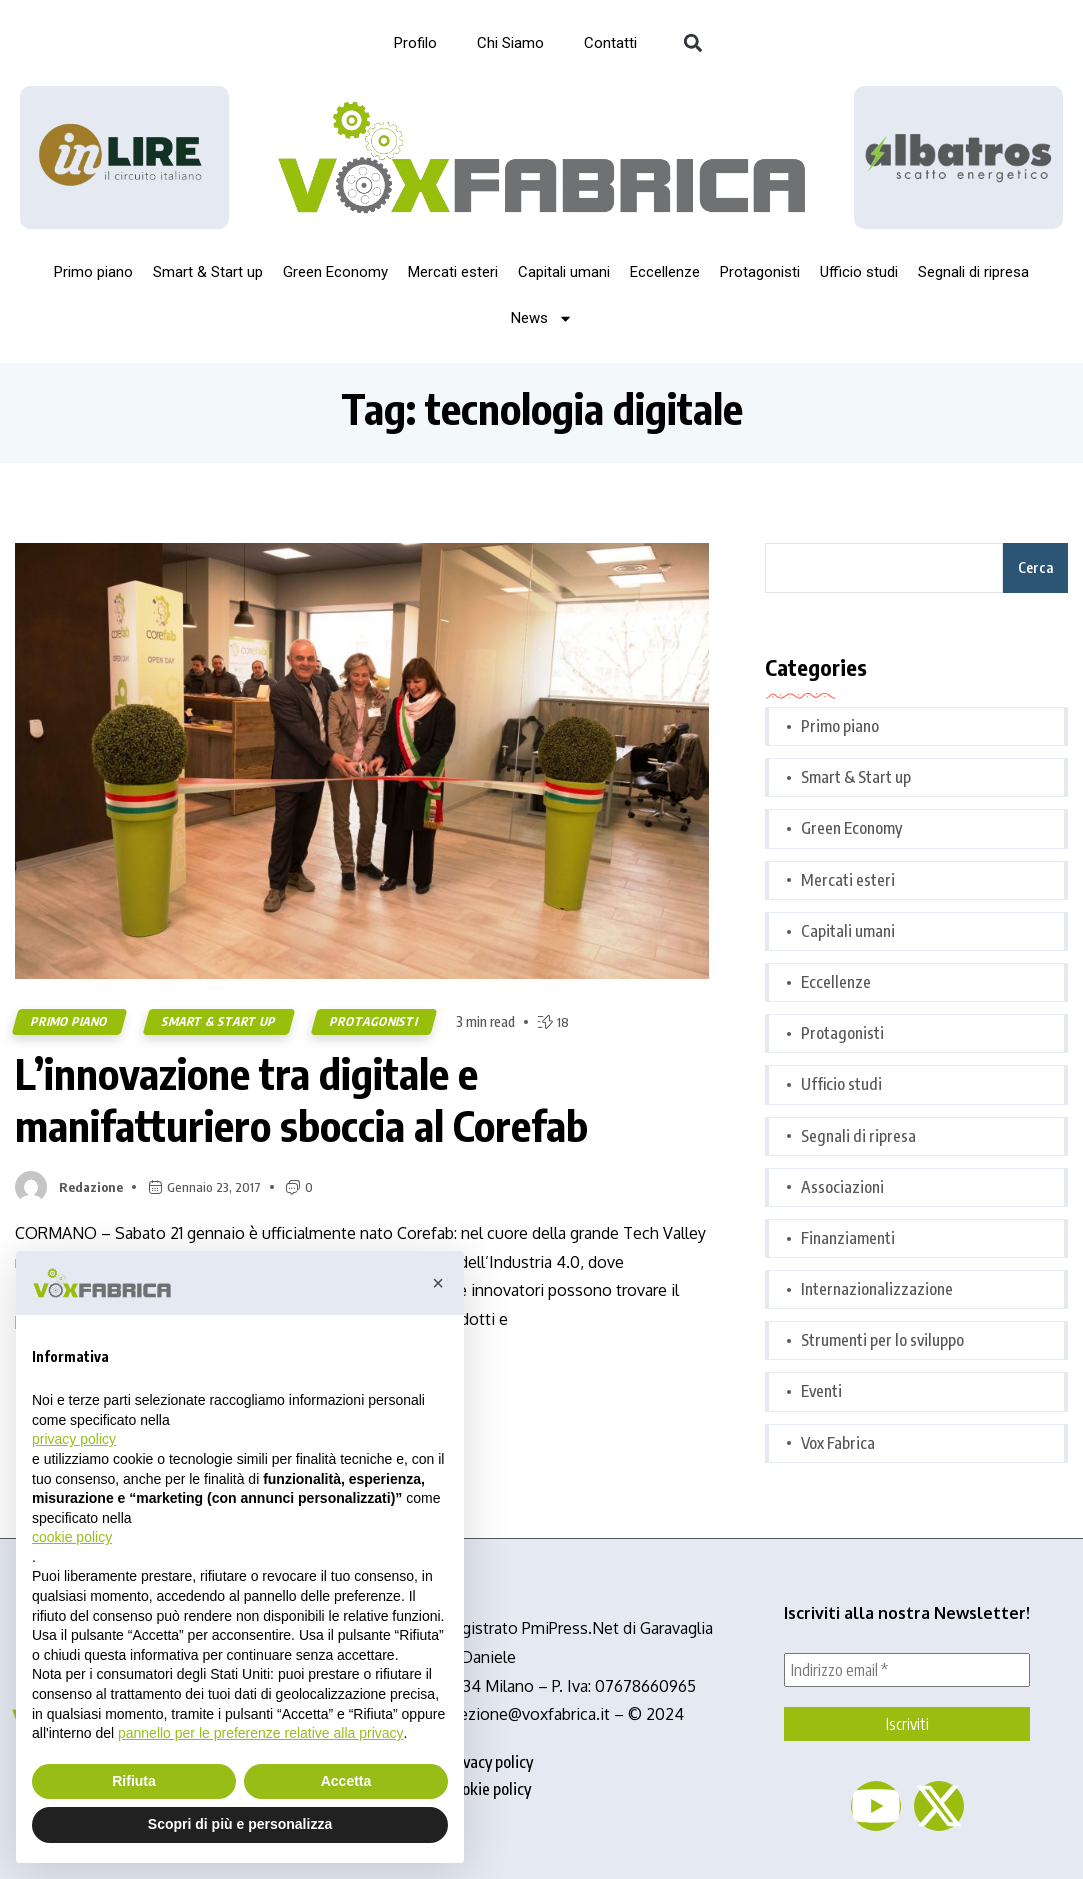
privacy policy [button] (74, 1439)
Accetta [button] (346, 1781)
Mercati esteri (453, 272)
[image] (958, 158)
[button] (693, 43)
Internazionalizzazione (877, 1289)
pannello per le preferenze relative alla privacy (261, 1733)
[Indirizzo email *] (907, 1670)
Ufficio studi (859, 272)
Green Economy (335, 272)
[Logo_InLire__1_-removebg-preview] (124, 158)
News (542, 318)
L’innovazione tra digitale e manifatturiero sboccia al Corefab (301, 1099)
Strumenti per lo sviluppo (882, 1340)
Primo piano (93, 272)
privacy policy (489, 1762)
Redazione (91, 1187)
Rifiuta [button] (134, 1781)
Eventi (821, 1391)
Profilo (415, 43)
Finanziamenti (848, 1238)
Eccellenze (665, 272)
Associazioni (842, 1187)
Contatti (610, 43)
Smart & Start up (208, 272)
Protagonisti (760, 272)
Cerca (1035, 567)
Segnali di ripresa (973, 272)
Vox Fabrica (838, 1443)
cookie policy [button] (72, 1537)
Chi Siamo (510, 43)
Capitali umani (564, 272)
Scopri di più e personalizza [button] (240, 1824)
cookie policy (489, 1789)
